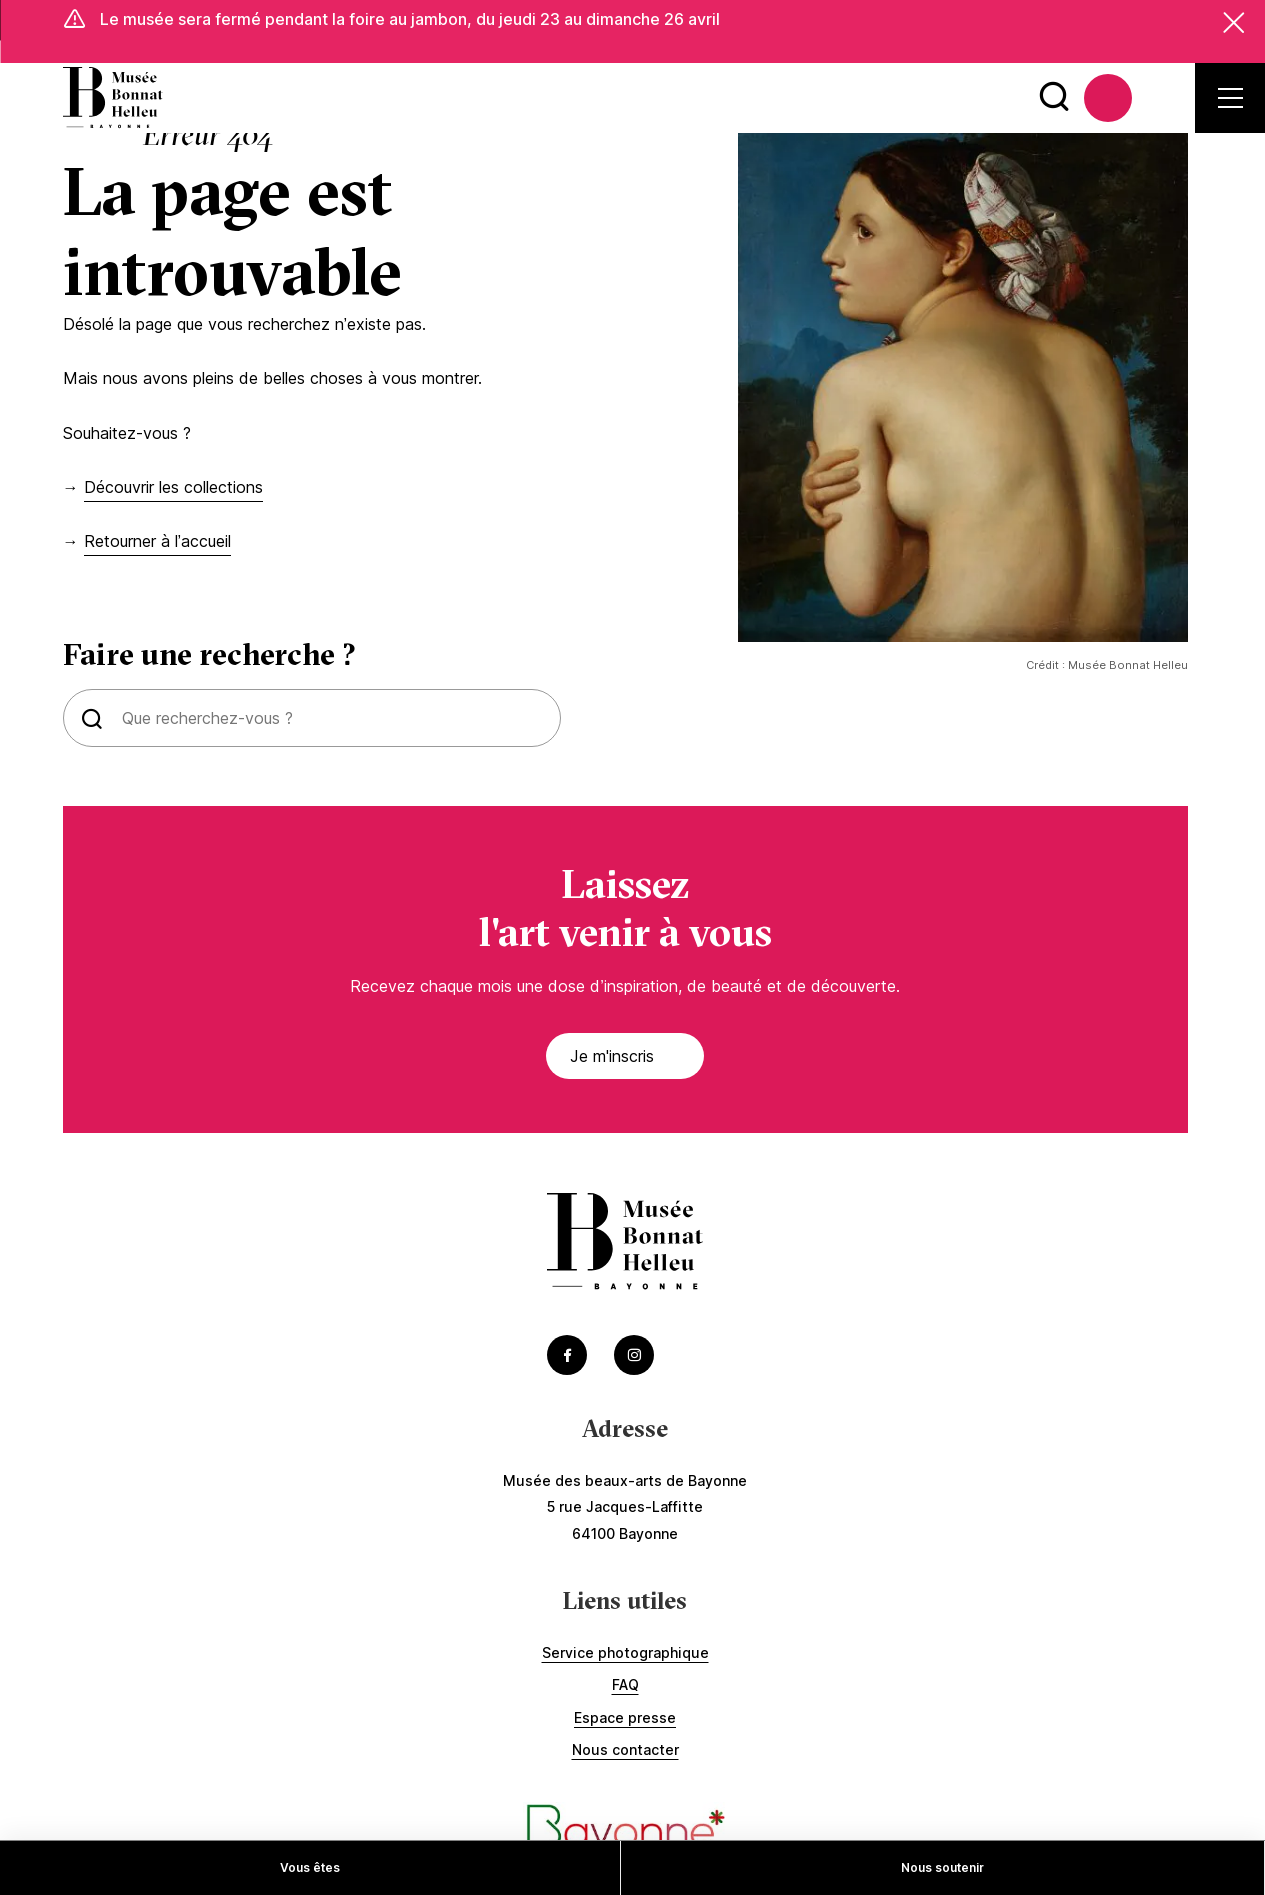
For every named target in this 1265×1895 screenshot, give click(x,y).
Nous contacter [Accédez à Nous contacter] (625, 1751)
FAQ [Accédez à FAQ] (625, 1686)
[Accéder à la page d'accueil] (113, 99)
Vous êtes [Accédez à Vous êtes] (310, 1867)
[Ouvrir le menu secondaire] (1230, 99)
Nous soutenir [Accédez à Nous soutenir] (942, 1867)
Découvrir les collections (173, 488)
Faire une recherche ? (209, 655)
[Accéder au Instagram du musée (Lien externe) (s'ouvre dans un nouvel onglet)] (634, 1356)
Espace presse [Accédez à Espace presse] (625, 1718)
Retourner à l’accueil (158, 543)
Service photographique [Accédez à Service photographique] (625, 1653)
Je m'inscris (633, 1057)
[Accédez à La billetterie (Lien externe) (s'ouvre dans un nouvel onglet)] (1108, 99)
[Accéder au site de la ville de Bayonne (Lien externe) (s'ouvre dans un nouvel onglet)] (625, 1834)
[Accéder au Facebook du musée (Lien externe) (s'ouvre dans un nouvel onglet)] (567, 1356)
